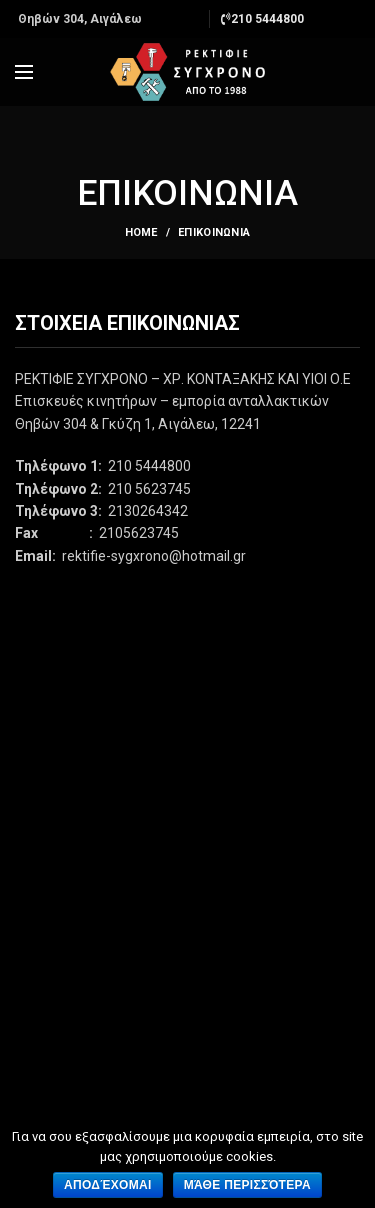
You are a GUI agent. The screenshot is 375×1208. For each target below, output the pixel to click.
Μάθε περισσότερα (247, 1185)
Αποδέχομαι (108, 1185)
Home (141, 232)
